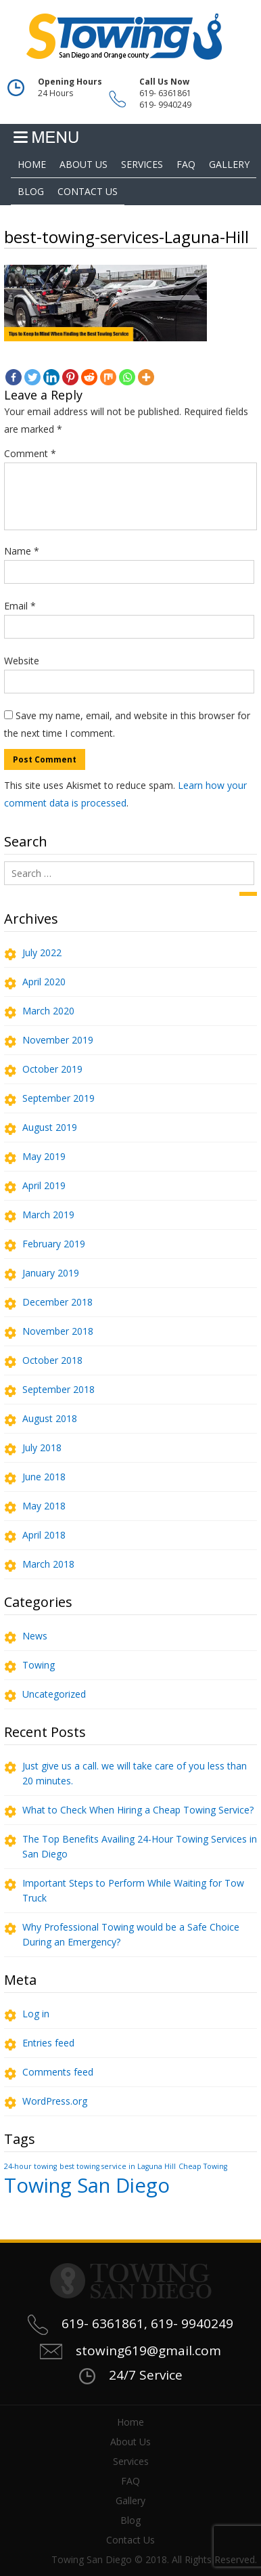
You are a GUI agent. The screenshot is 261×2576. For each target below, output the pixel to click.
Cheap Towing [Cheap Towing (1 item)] (203, 2166)
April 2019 (44, 1185)
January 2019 (50, 1272)
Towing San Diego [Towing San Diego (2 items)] (87, 2185)
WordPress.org (54, 2101)
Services (142, 164)
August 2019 (49, 1127)
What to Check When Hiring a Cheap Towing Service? (138, 1809)
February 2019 (53, 1243)
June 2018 (44, 1476)
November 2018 (57, 1331)
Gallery (229, 164)
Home (32, 164)
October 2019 (52, 1068)
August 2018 (49, 1418)
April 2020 (44, 981)
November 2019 (57, 1039)
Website (21, 660)
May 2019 (44, 1156)
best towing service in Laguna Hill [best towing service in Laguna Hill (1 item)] (118, 2166)
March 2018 (48, 1564)
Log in (35, 2013)
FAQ (185, 164)
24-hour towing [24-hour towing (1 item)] (30, 2166)
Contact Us (87, 191)
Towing (38, 1664)
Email (20, 605)
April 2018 (44, 1534)
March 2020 (48, 1010)
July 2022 (42, 952)
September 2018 (58, 1389)
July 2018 (42, 1447)
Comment (30, 453)
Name (21, 550)
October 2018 (52, 1360)
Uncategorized (54, 1694)
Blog (31, 191)
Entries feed (48, 2042)
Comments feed (57, 2071)
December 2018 (57, 1301)
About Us (84, 164)
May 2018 (44, 1505)
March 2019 (48, 1214)
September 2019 (58, 1098)
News (34, 1635)
